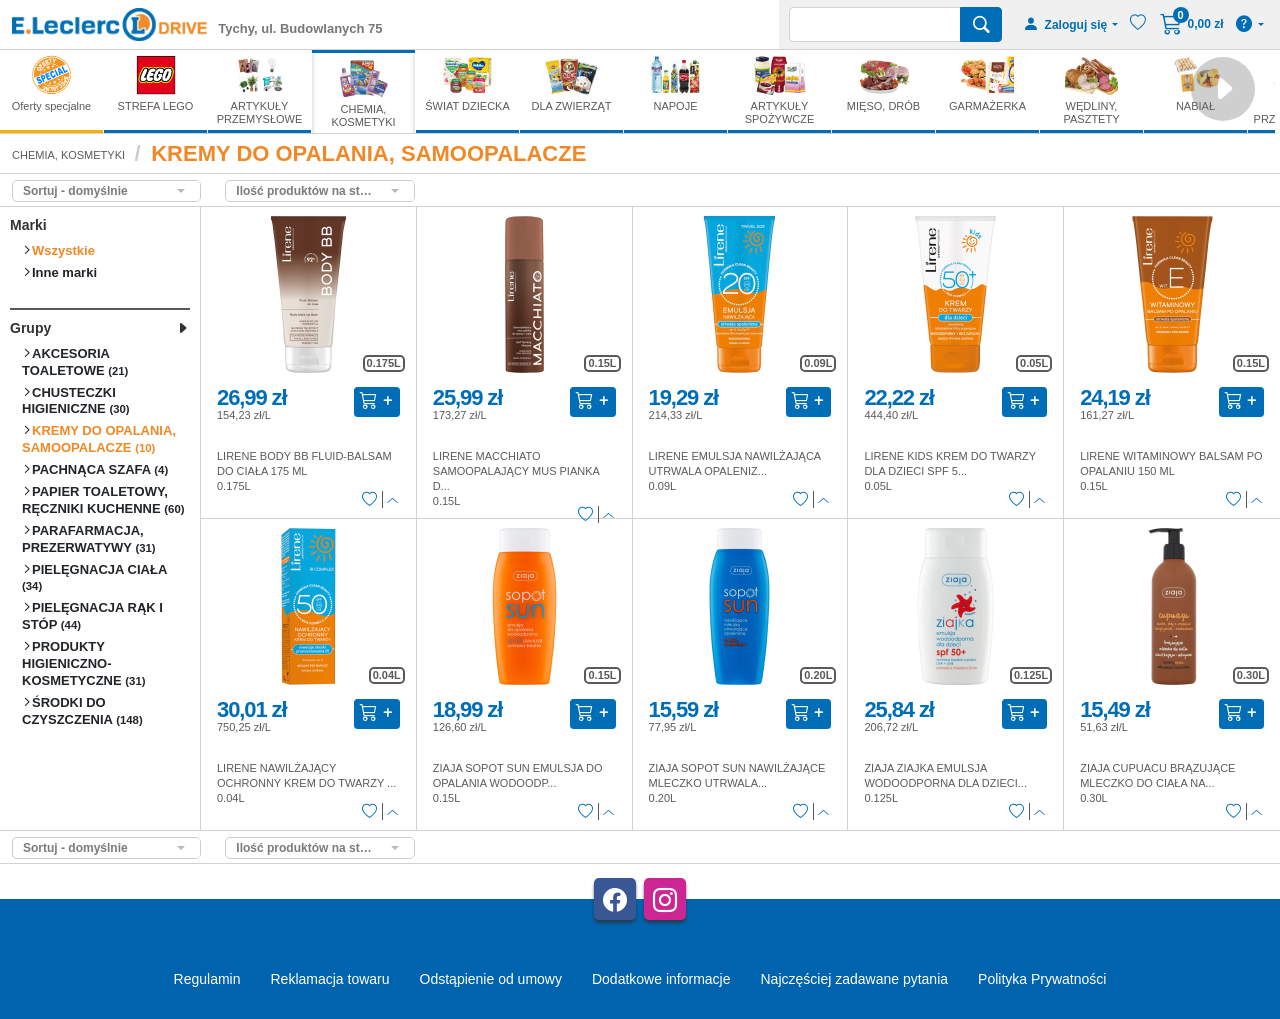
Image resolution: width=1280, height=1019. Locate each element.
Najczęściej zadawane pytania (854, 979)
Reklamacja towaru (329, 979)
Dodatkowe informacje (661, 979)
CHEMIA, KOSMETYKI (68, 155)
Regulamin (207, 979)
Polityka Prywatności (1042, 979)
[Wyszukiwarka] (875, 24)
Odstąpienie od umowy (491, 979)
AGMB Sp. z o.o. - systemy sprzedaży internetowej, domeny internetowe (344, 1012)
